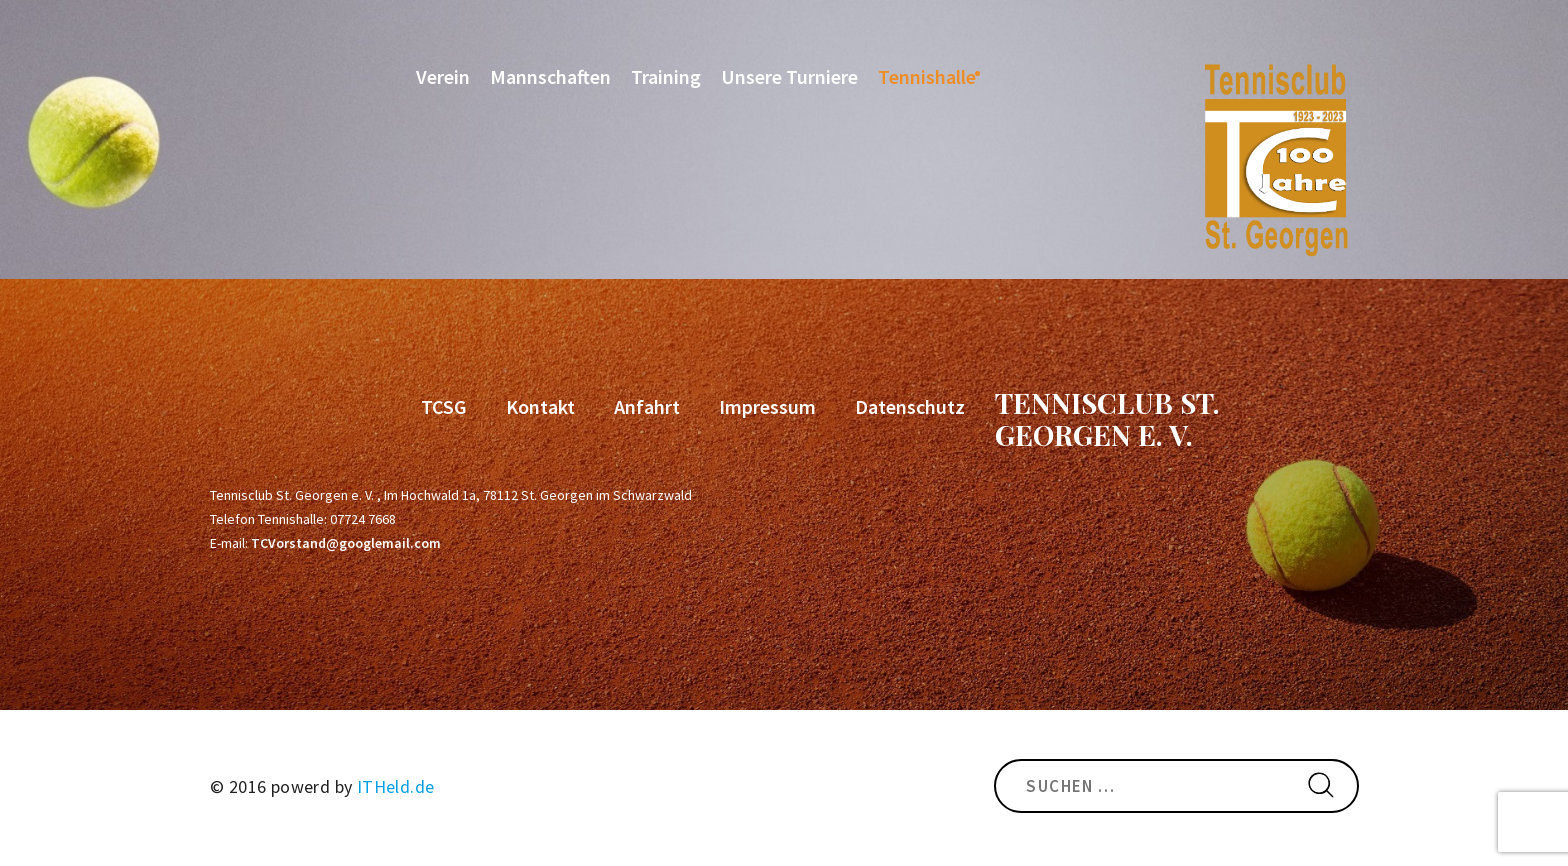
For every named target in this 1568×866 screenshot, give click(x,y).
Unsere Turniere (789, 76)
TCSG (444, 406)
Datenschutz (910, 406)
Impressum (767, 406)
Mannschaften (550, 76)
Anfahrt (647, 406)
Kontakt (540, 406)
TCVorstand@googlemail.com (346, 543)
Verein (443, 76)
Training (666, 76)
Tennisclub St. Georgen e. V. (1107, 418)
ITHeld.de (396, 786)
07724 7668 (363, 519)
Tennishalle (927, 76)
